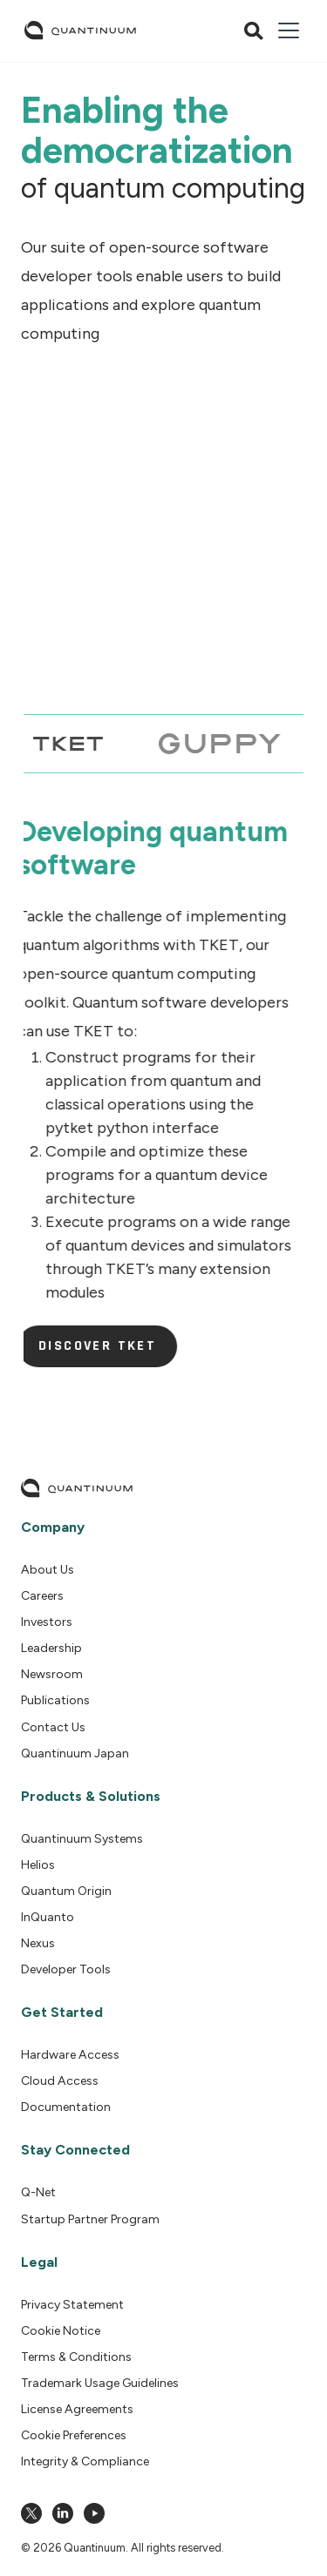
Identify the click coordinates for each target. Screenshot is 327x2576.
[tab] (64, 744)
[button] (285, 30)
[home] (80, 30)
